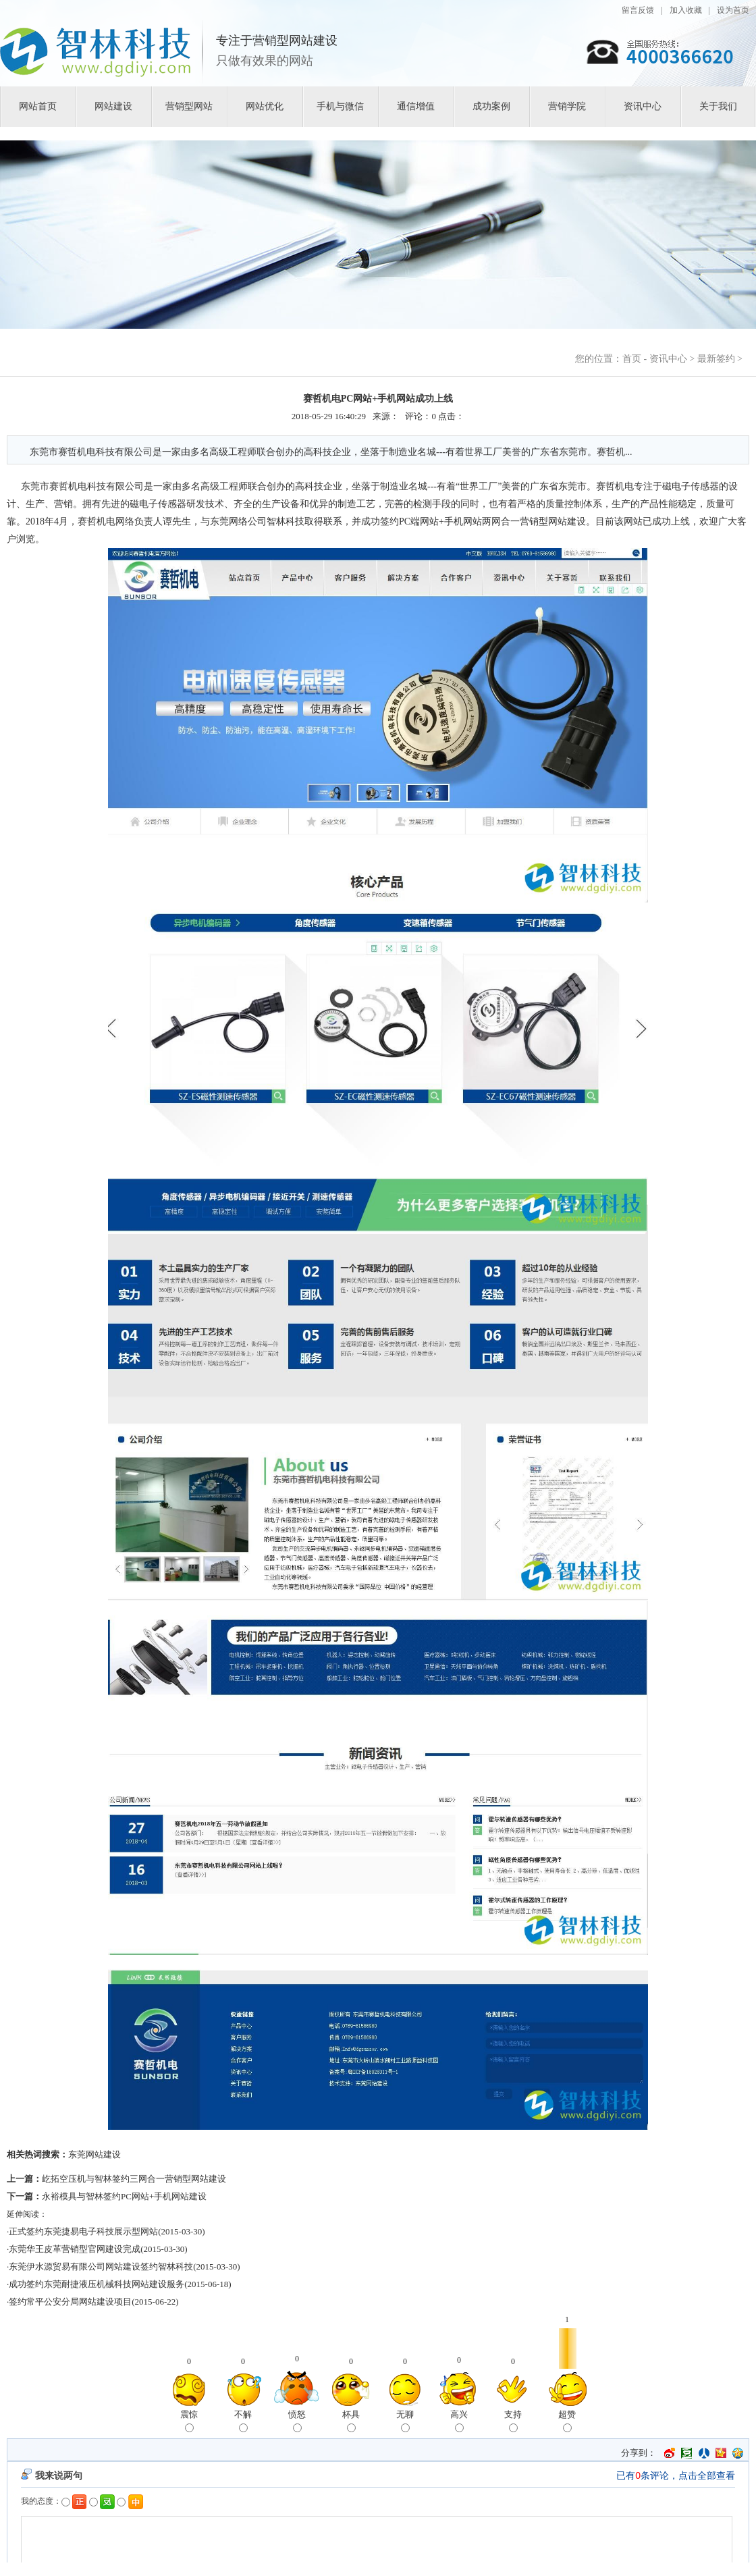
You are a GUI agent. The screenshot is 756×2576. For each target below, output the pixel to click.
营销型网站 (189, 106)
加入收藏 (686, 10)
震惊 (189, 2420)
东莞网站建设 (94, 2154)
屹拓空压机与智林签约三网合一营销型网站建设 (134, 2179)
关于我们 (718, 106)
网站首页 (38, 106)
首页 (631, 359)
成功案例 (491, 106)
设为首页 (733, 10)
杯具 (351, 2420)
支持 (513, 2420)
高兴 (459, 2420)
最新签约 (716, 359)
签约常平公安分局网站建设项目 (70, 2302)
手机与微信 (340, 106)
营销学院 (567, 106)
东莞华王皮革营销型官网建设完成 (74, 2249)
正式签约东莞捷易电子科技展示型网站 (83, 2231)
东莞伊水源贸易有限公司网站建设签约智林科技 (101, 2266)
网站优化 (265, 106)
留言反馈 (638, 10)
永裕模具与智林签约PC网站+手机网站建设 (124, 2196)
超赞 (567, 2420)
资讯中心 (643, 106)
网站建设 (113, 106)
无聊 (405, 2420)
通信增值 (416, 106)
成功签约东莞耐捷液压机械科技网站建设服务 (96, 2284)
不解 (243, 2420)
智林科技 (285, 521)
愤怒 (297, 2420)
